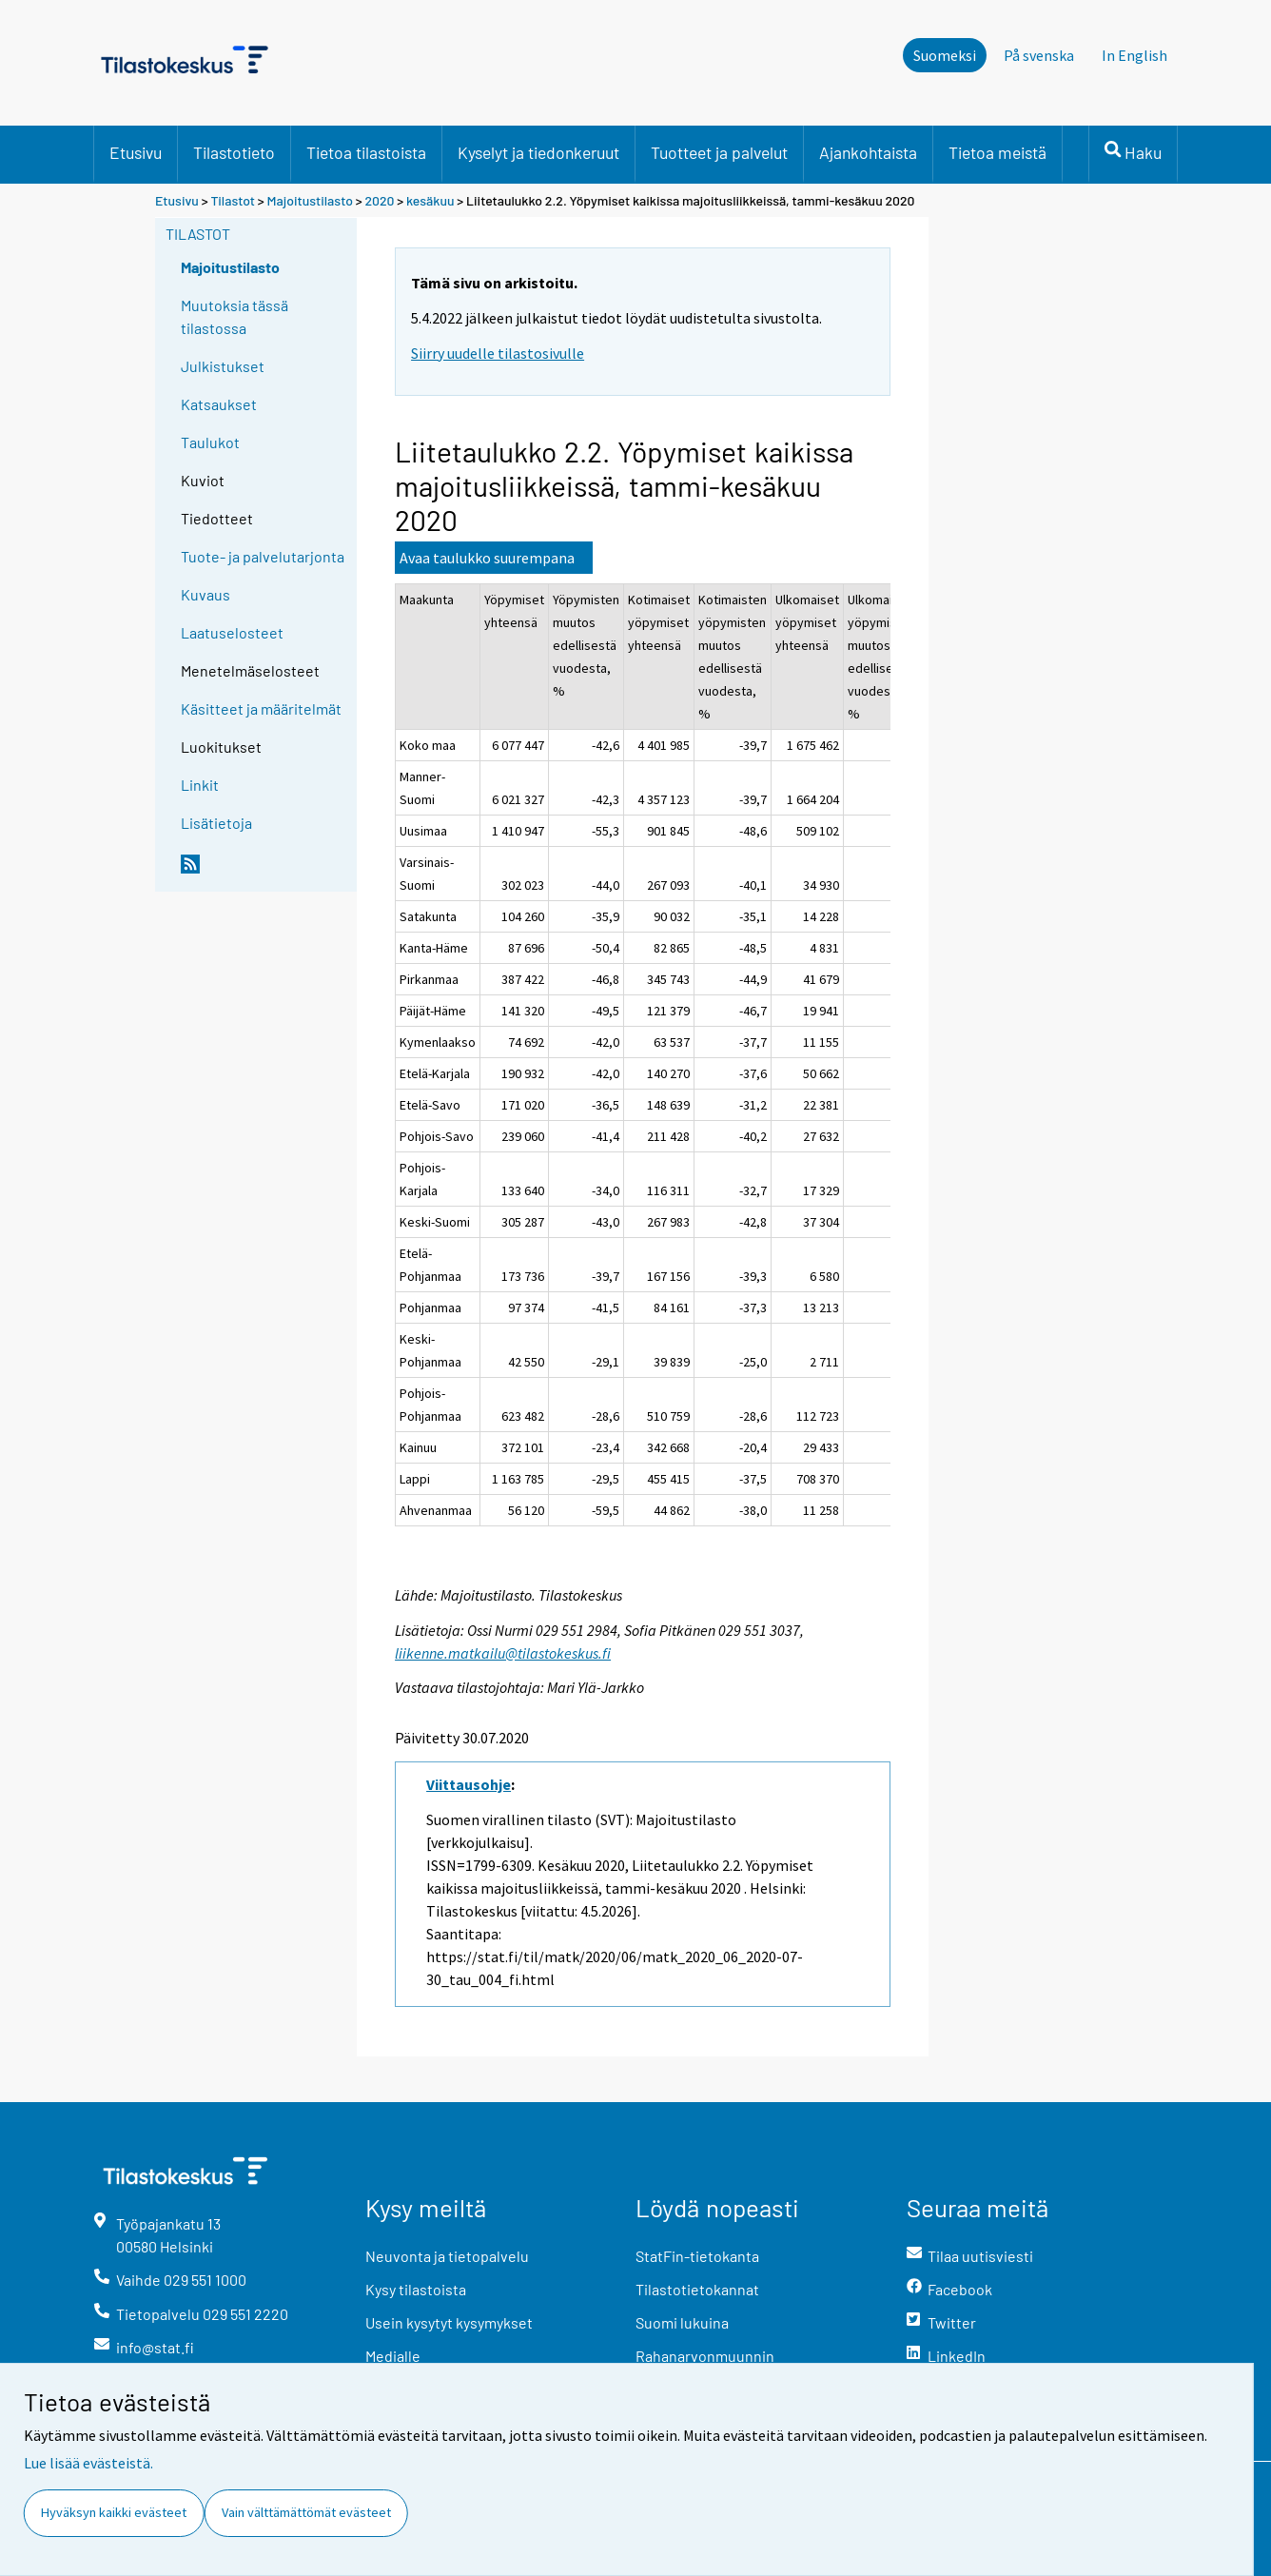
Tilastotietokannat (697, 2289)
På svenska (1039, 55)
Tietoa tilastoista (366, 152)
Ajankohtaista (868, 152)
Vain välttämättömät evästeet (306, 2512)
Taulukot (210, 442)
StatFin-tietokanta (697, 2256)
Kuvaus (205, 594)
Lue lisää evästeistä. (88, 2462)
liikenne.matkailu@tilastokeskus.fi (503, 1652)
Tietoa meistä (997, 152)
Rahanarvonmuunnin (705, 2356)
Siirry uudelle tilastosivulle (497, 353)
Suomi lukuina (682, 2322)
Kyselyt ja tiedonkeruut (538, 152)
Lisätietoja (216, 823)
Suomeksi (944, 55)
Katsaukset (219, 404)
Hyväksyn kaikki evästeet (113, 2512)
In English (1134, 55)
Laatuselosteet (232, 632)
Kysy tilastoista (415, 2289)
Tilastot (232, 200)
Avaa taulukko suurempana (487, 557)
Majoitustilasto (310, 200)
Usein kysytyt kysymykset (449, 2322)
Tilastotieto (234, 152)
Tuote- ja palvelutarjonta (262, 556)
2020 (379, 200)
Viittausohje (468, 1784)
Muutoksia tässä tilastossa (234, 316)
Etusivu (135, 152)
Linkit (200, 785)
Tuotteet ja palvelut (719, 152)
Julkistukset (222, 366)
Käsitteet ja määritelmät (261, 708)
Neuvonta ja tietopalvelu (447, 2256)
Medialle (392, 2356)
